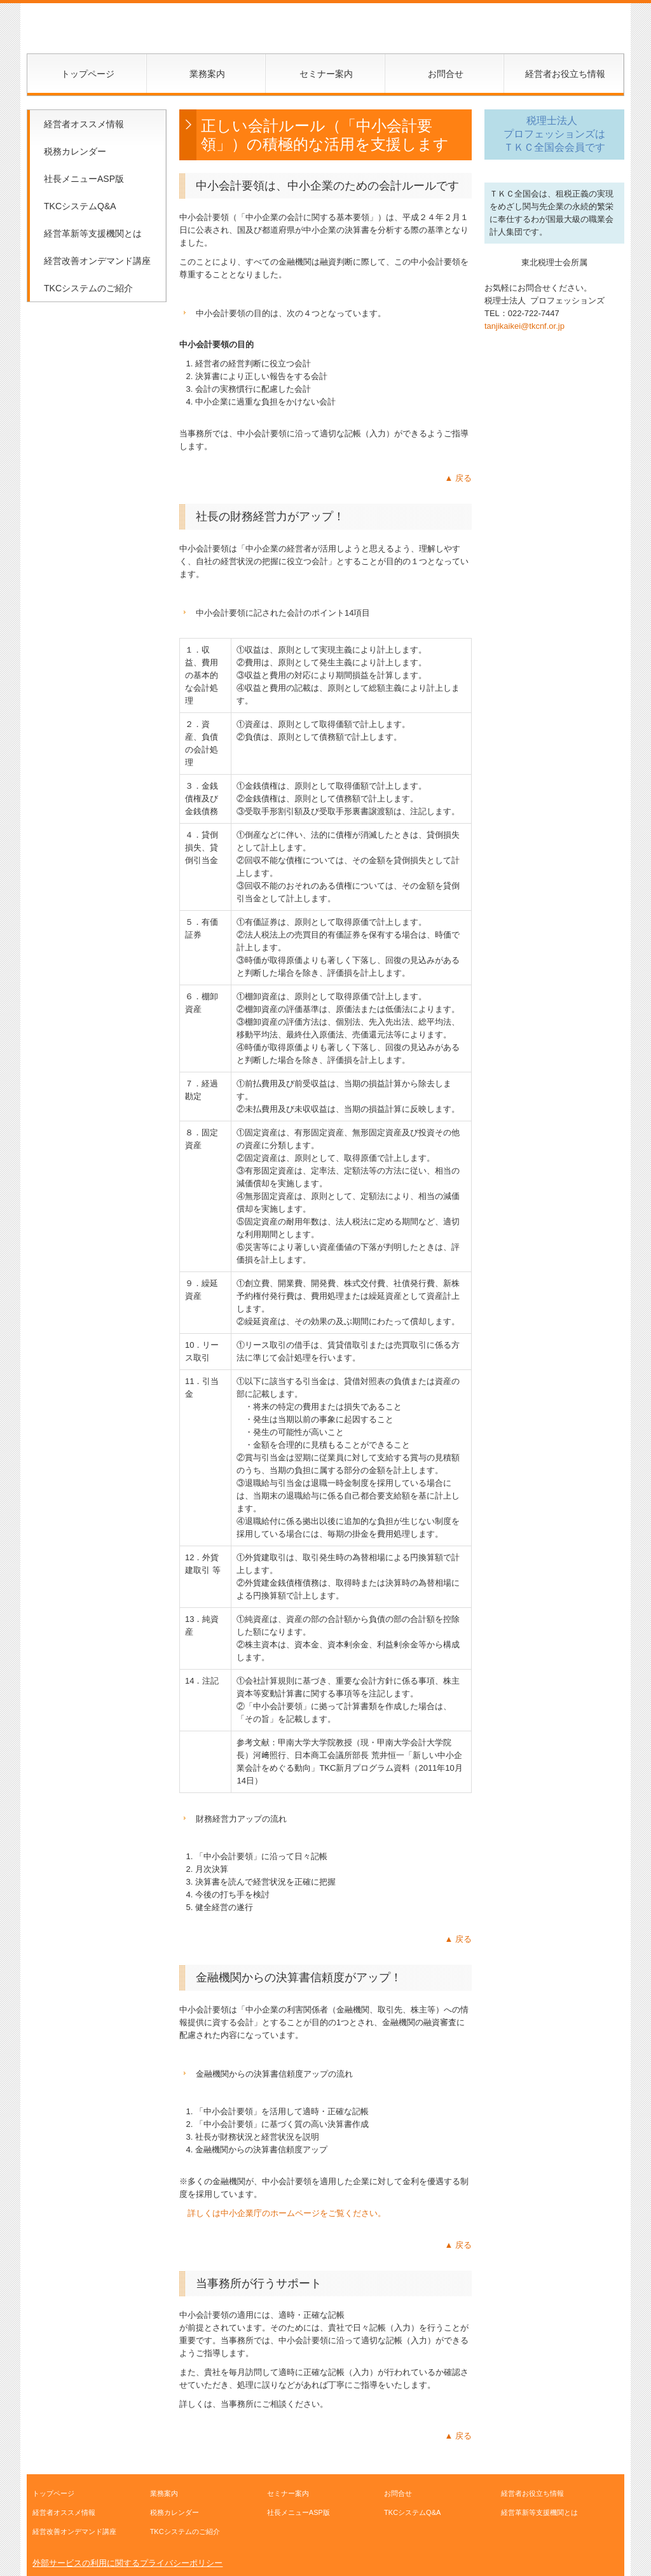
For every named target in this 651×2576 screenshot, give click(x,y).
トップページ (87, 74)
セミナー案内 (326, 74)
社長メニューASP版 (84, 179)
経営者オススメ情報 (84, 124)
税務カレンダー (75, 151)
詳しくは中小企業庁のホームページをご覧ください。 (287, 2213)
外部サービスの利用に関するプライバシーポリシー (127, 2563)
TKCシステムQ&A (80, 206)
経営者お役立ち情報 (565, 74)
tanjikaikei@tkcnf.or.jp (524, 326)
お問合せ (445, 74)
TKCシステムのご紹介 (88, 288)
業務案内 (207, 74)
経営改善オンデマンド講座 (97, 261)
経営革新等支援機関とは (93, 233)
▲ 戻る (458, 478)
